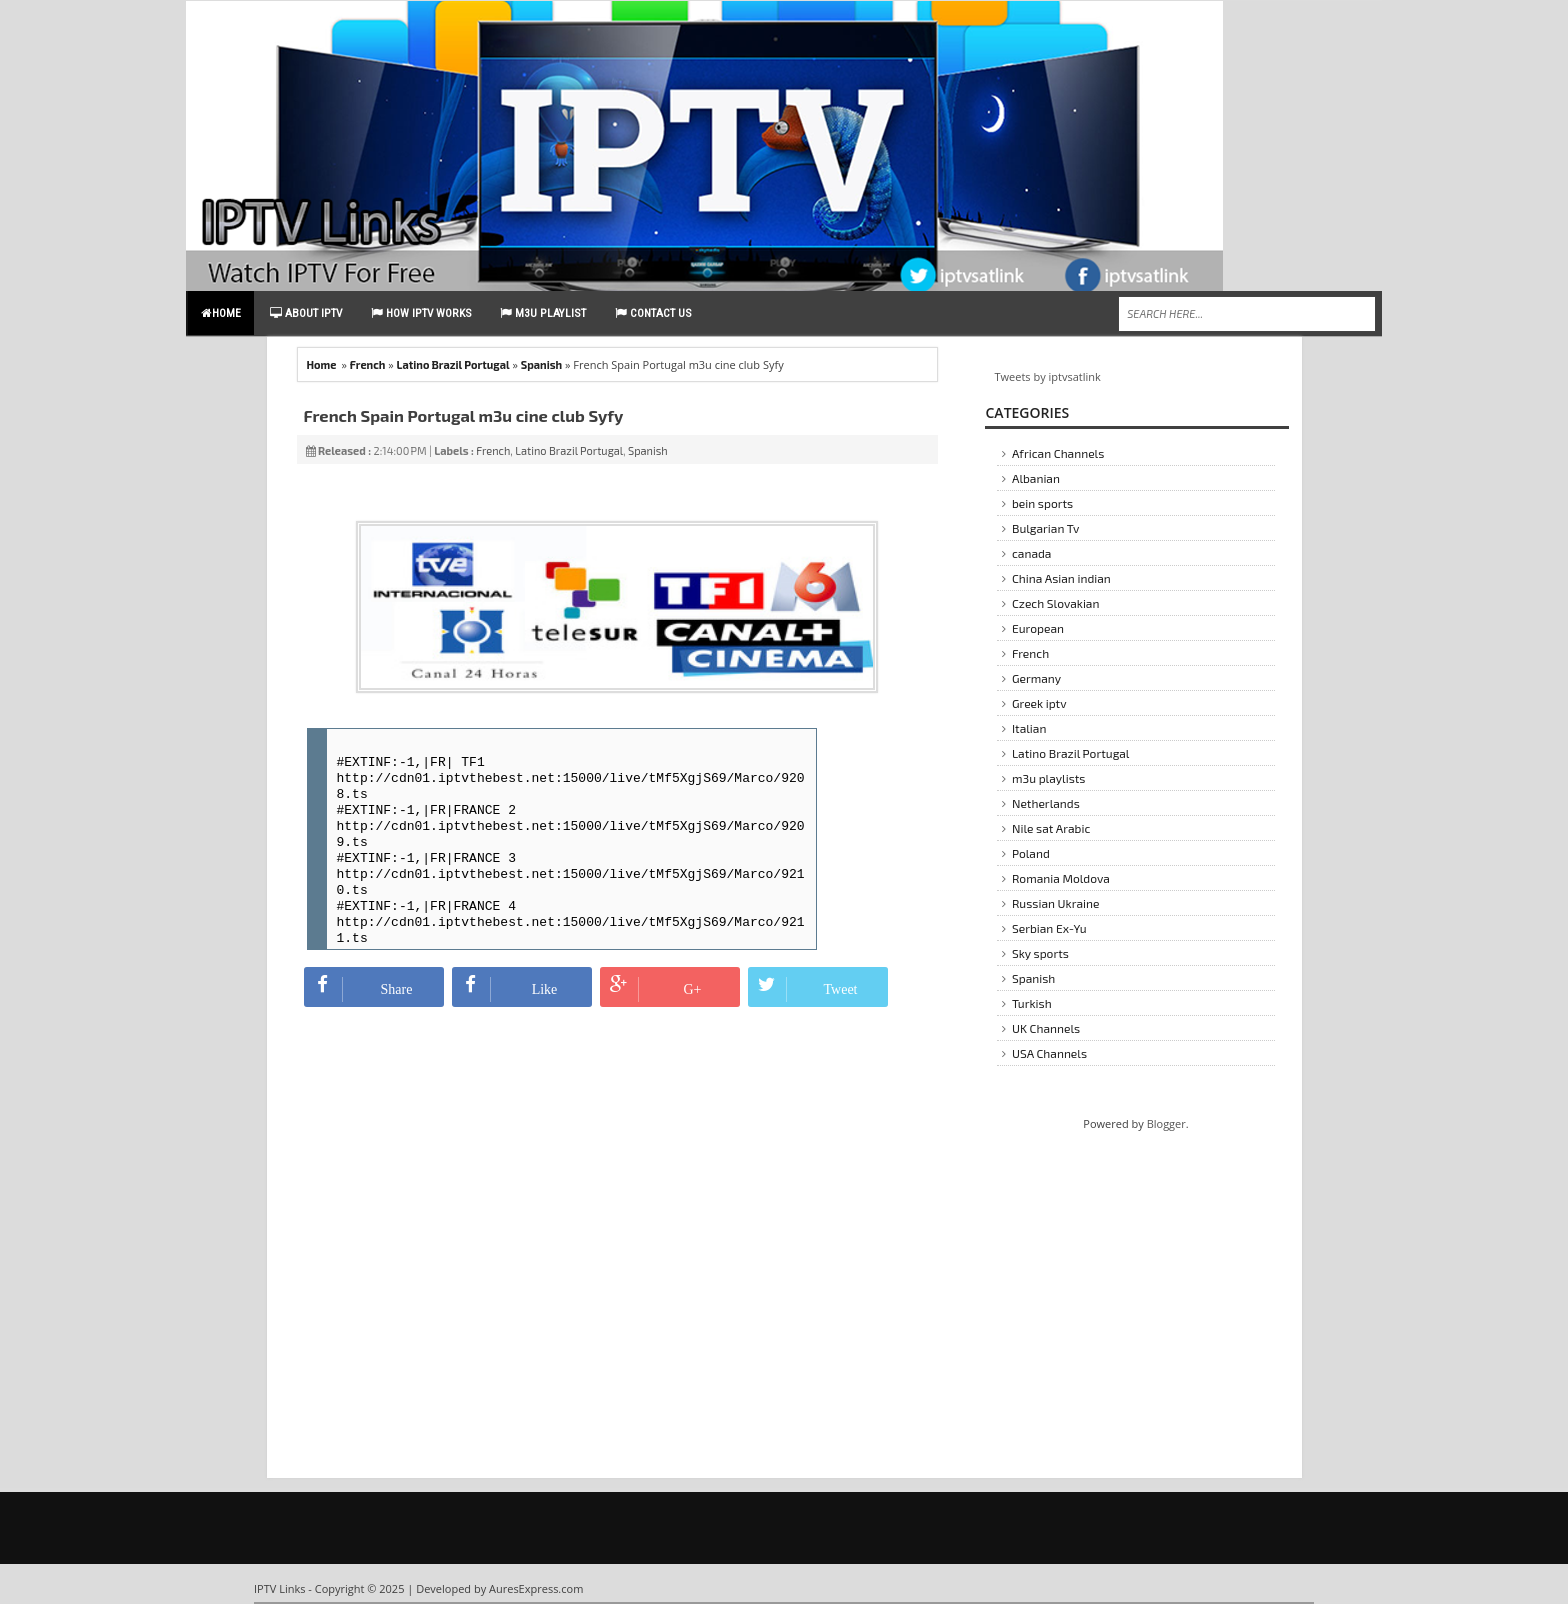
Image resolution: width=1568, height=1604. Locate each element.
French (368, 364)
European (1038, 628)
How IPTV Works (421, 313)
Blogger (1166, 1123)
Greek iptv (1039, 703)
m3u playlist (543, 313)
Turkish (1032, 1003)
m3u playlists (1048, 778)
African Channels (1058, 453)
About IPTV (306, 313)
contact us (653, 313)
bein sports (1042, 503)
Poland (1031, 853)
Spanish (541, 364)
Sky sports (1040, 953)
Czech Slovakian (1055, 603)
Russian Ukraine (1056, 903)
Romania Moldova (1061, 878)
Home (221, 313)
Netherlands (1046, 803)
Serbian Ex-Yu (1049, 928)
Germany (1036, 678)
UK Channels (1046, 1028)
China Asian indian (1061, 578)
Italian (1029, 728)
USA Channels (1049, 1053)
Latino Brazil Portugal (453, 364)
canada (1031, 553)
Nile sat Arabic (1051, 828)
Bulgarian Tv (1045, 528)
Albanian (1036, 478)
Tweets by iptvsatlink (1048, 376)
